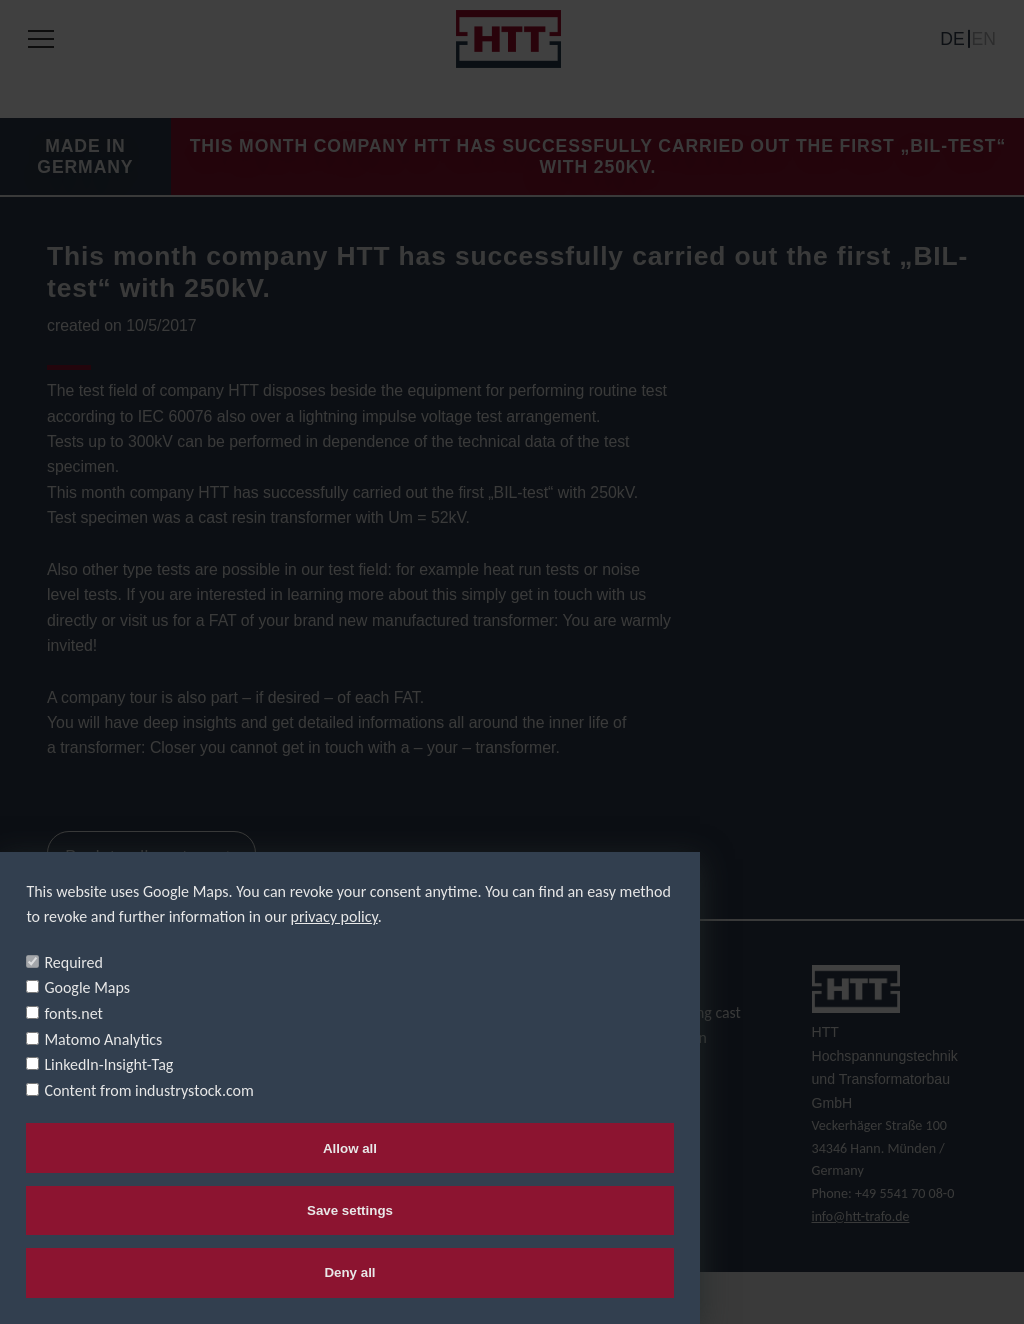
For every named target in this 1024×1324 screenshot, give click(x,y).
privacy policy (334, 914)
